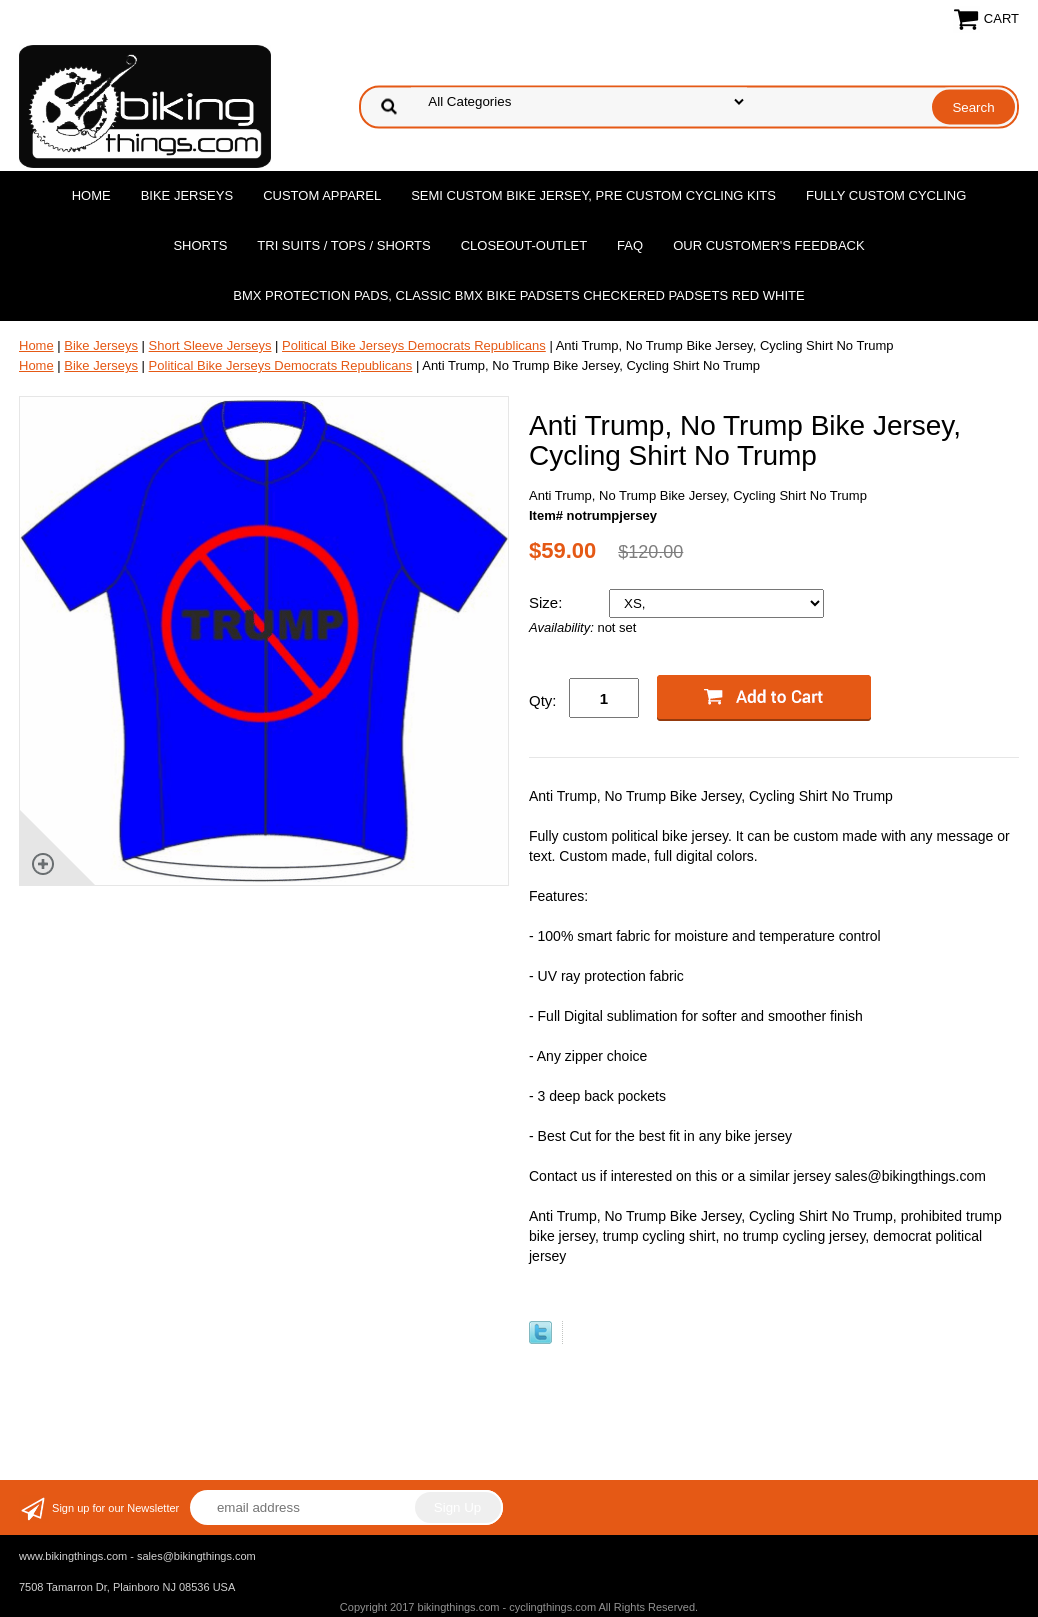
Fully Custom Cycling (886, 195)
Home (91, 195)
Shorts (200, 245)
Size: (548, 602)
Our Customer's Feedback (769, 245)
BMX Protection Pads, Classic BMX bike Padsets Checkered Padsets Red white (518, 295)
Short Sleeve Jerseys (210, 345)
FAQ (630, 245)
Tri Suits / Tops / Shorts (343, 245)
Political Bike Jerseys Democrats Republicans (414, 345)
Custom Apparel (322, 195)
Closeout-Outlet (524, 245)
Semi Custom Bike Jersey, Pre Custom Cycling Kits (593, 195)
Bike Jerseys (187, 195)
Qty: (543, 700)
